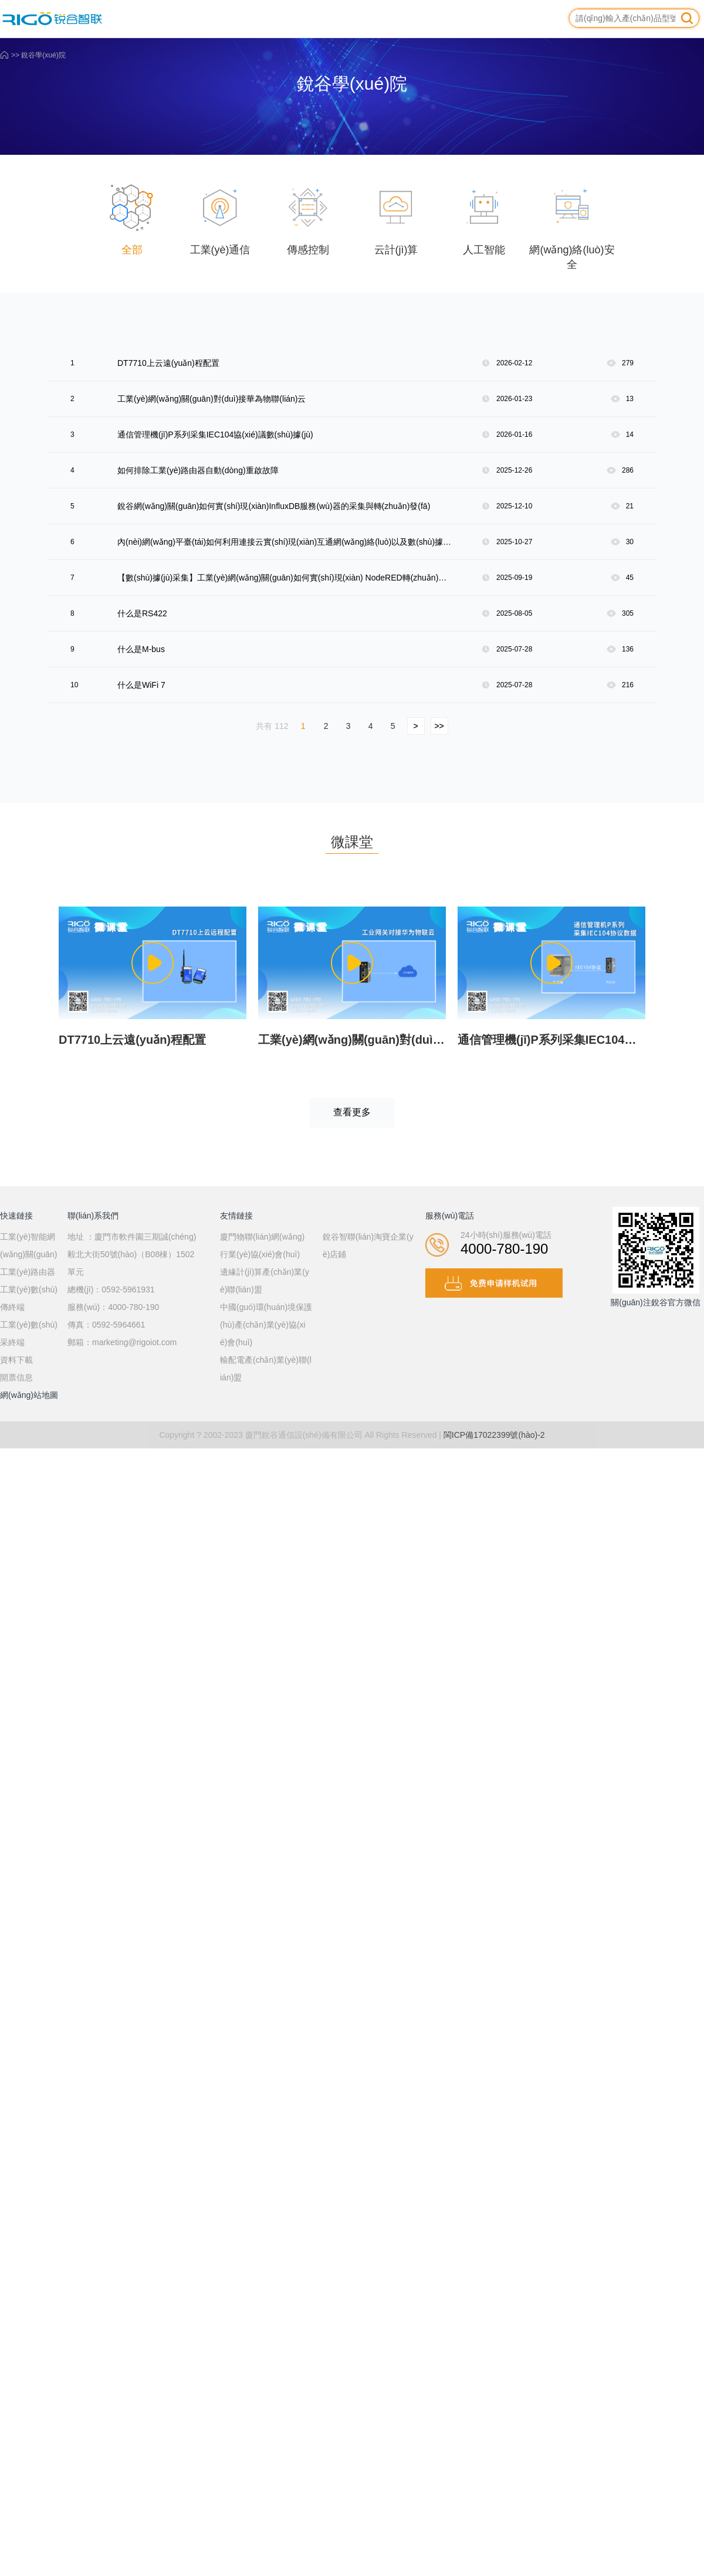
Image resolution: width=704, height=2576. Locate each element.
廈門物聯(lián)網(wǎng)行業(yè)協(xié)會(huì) (262, 1245)
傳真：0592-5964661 (106, 1324)
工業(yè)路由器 (27, 1272)
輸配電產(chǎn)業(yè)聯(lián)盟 (266, 1368)
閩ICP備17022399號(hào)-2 (494, 1435)
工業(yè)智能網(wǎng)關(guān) (28, 1245)
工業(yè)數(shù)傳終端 (28, 1298)
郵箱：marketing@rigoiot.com (122, 1342)
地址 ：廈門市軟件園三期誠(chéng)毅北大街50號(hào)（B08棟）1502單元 (131, 1254)
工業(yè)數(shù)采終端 (28, 1333)
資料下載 (16, 1360)
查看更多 (352, 1112)
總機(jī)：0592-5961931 (111, 1289)
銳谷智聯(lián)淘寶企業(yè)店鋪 (368, 1245)
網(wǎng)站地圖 (29, 1395)
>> (439, 726)
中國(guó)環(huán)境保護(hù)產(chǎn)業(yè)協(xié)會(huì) (266, 1324)
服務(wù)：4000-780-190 (113, 1307)
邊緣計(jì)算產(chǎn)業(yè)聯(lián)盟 (264, 1280)
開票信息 (16, 1377)
